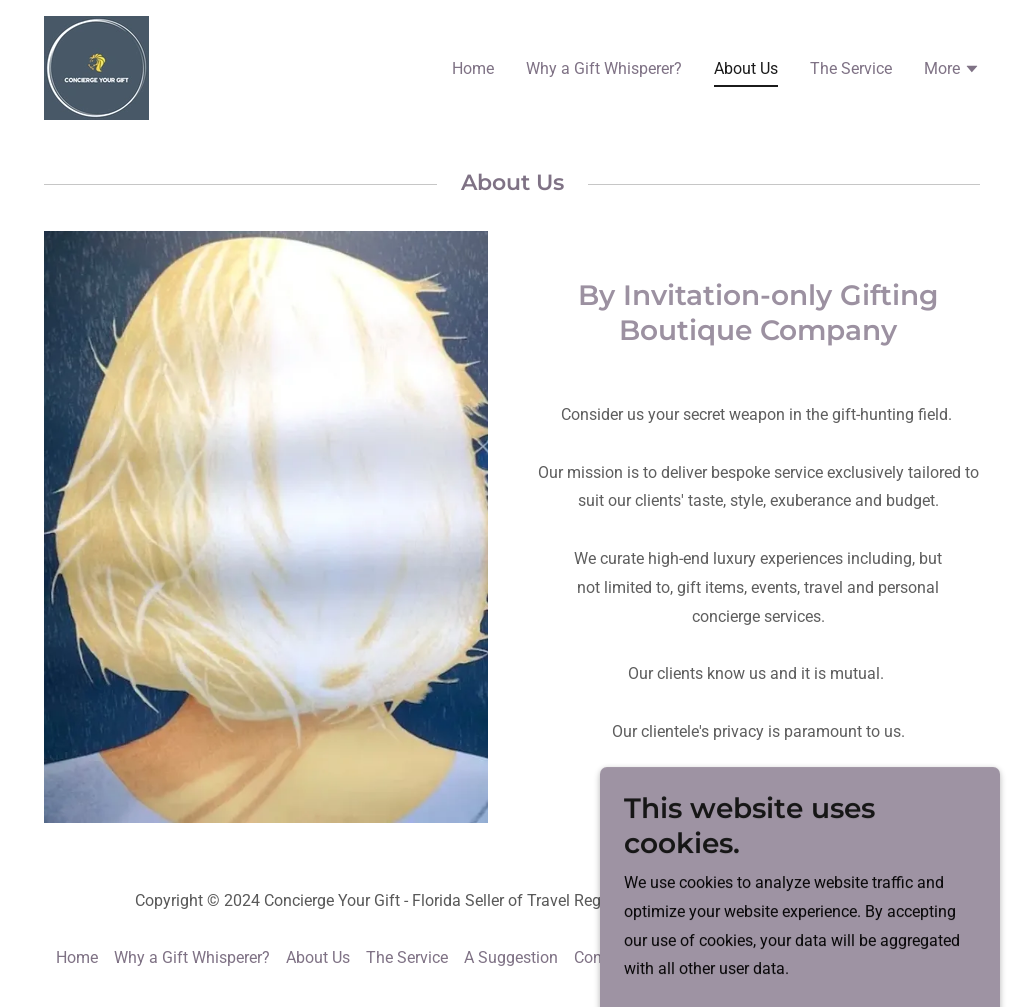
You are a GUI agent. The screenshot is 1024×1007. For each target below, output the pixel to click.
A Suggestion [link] (511, 957)
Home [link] (473, 68)
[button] (952, 71)
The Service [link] (851, 68)
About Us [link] (746, 68)
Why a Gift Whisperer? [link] (604, 68)
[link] (96, 66)
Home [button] (77, 957)
